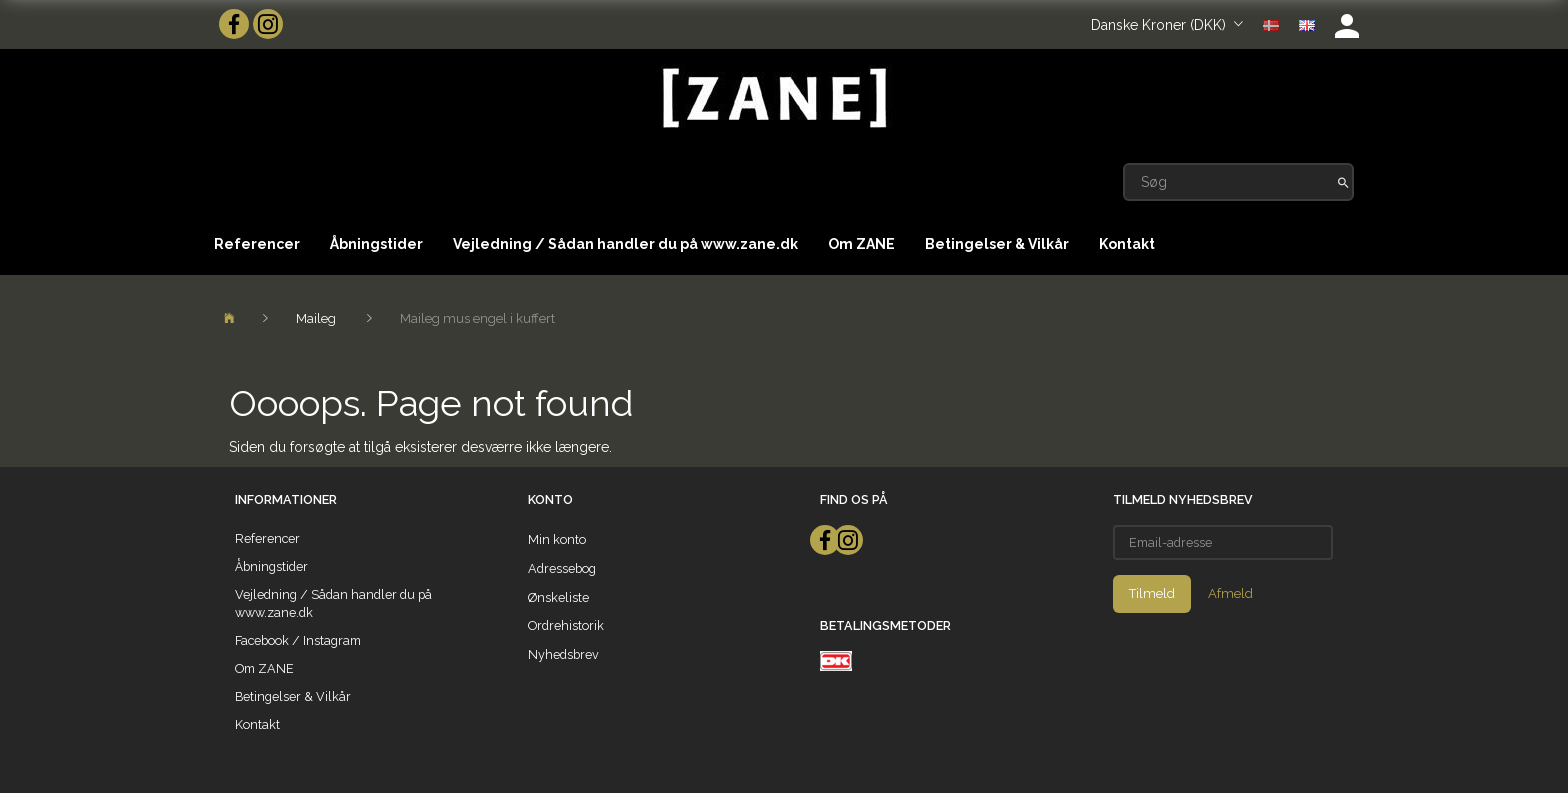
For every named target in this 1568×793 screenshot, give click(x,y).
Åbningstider (376, 244)
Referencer (257, 244)
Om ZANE (861, 244)
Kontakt (1127, 244)
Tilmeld (1152, 593)
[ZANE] (772, 98)
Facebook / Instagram (298, 640)
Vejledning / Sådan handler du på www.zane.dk (625, 244)
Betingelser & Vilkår (997, 244)
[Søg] (1343, 182)
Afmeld (1230, 593)
